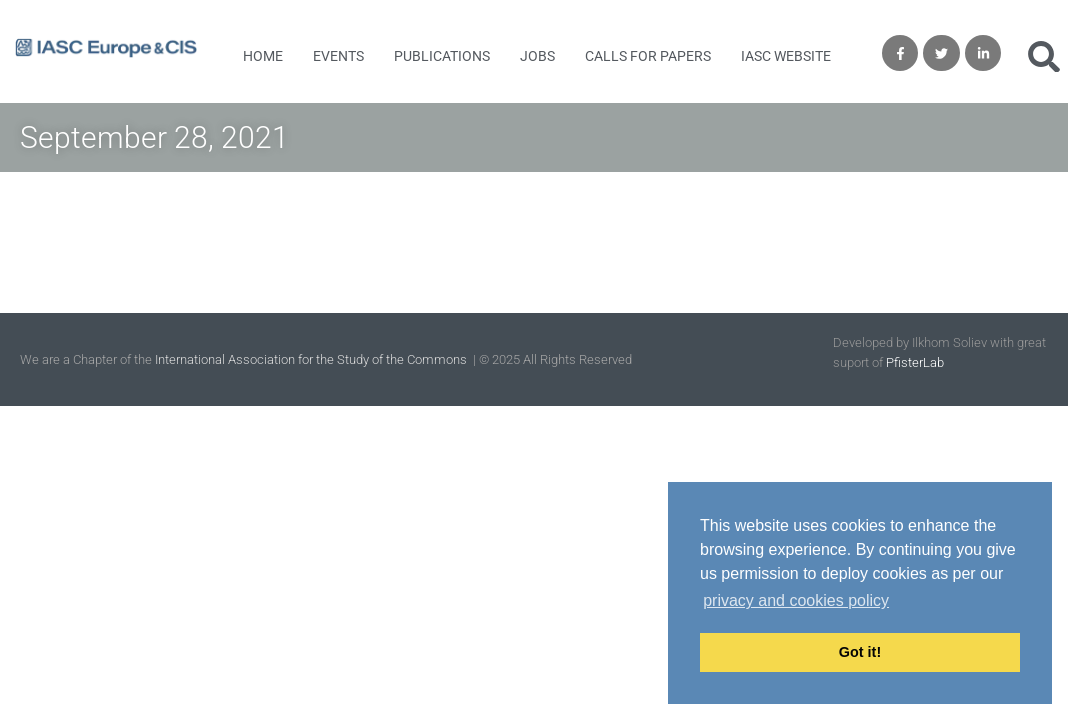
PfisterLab (915, 362)
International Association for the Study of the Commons (312, 359)
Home (263, 56)
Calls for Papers (648, 56)
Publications (442, 56)
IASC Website (786, 56)
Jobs (537, 56)
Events (338, 56)
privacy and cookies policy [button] (796, 600)
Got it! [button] (860, 652)
